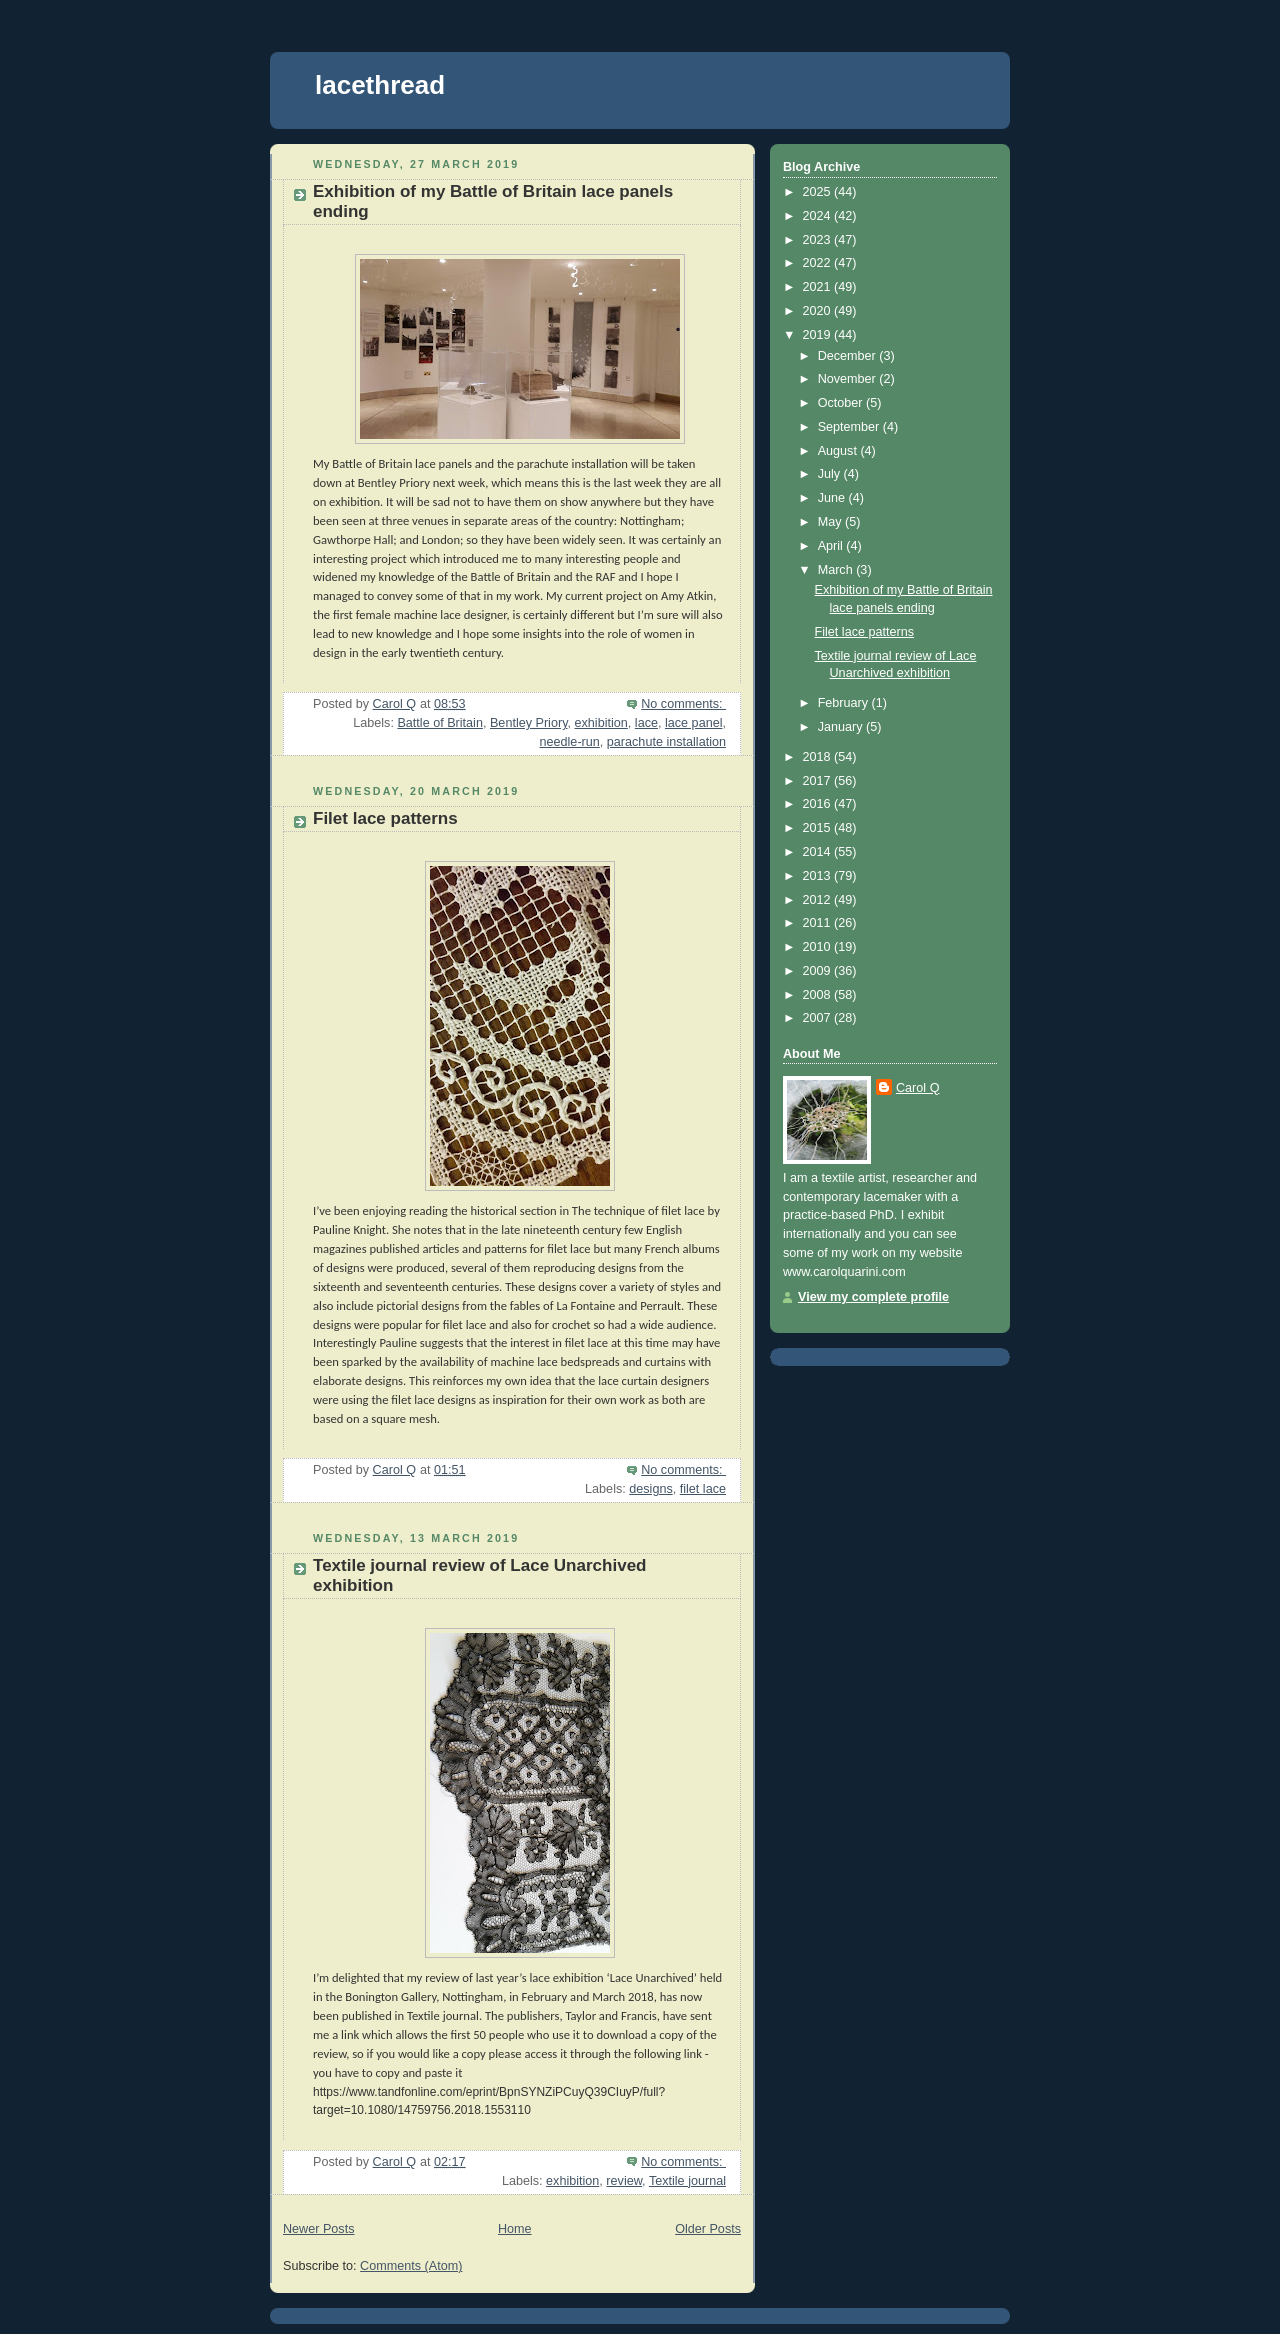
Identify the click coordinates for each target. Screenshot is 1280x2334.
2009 (819, 971)
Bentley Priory (529, 723)
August (839, 451)
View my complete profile (873, 1297)
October (842, 403)
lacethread (380, 85)
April (832, 546)
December (849, 356)
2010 (819, 947)
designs (650, 1489)
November (849, 379)
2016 (819, 804)
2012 (819, 900)
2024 (819, 216)
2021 (819, 287)
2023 (819, 240)
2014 (819, 852)
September (850, 427)
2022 (819, 263)
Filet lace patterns (385, 818)
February (845, 703)
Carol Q (917, 1088)
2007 (819, 1018)
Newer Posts (318, 2229)
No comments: (683, 704)
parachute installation (666, 742)
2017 (819, 781)
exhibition (601, 723)
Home (515, 2229)
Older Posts (708, 2229)
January (842, 727)
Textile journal (687, 2181)
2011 (819, 923)
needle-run (570, 742)
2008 (819, 995)
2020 (819, 311)
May (831, 522)
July (831, 474)
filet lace (703, 1489)
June (833, 498)
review (624, 2181)
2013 (819, 876)
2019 (819, 335)
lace (646, 723)
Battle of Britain (440, 723)
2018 (819, 757)
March (837, 570)
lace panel (694, 723)
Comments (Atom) (411, 2266)
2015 (819, 828)
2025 (819, 192)
